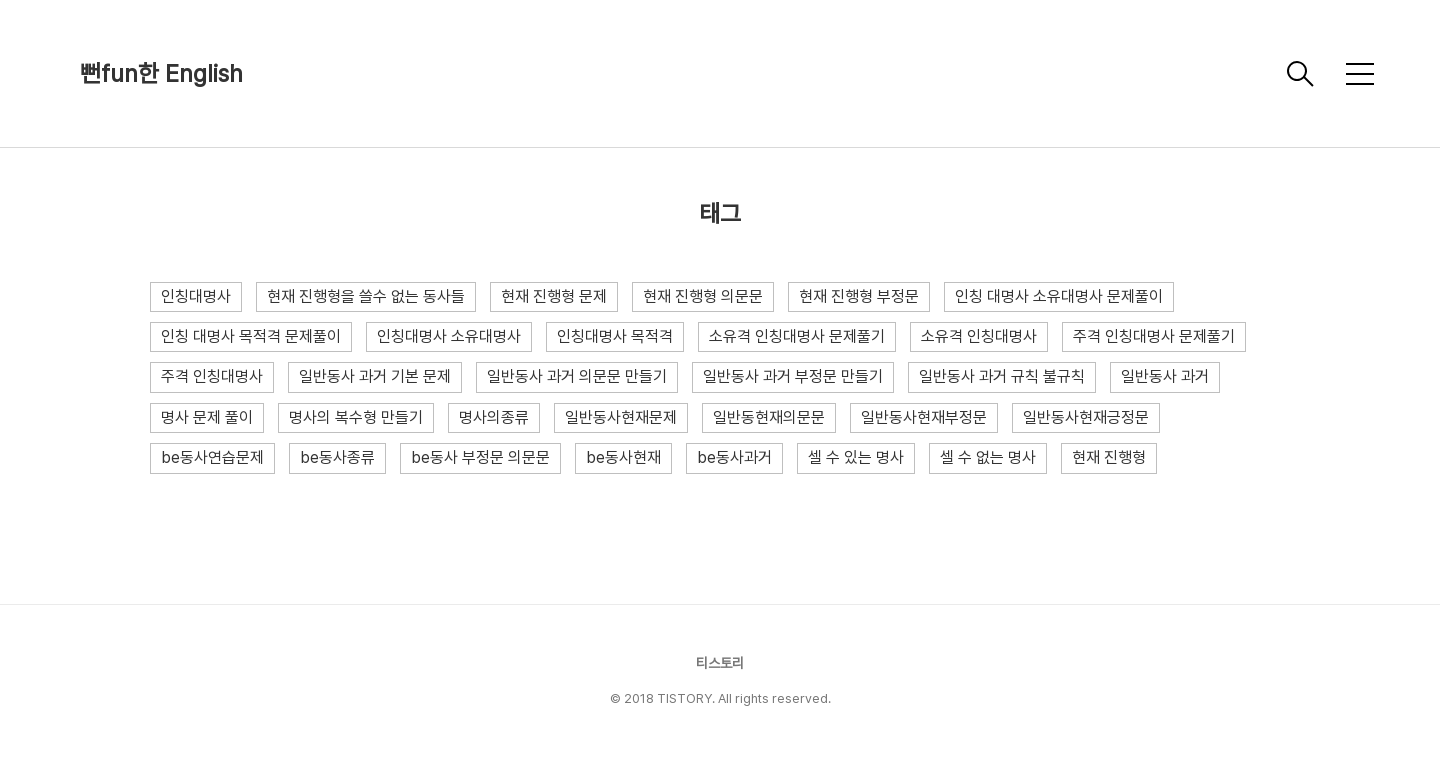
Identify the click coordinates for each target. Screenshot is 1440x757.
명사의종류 (494, 417)
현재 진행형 (1109, 457)
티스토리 (720, 663)
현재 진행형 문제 (554, 296)
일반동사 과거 (1165, 376)
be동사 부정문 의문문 (480, 457)
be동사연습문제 (212, 457)
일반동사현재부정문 (924, 417)
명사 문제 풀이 (207, 417)
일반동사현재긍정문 (1086, 417)
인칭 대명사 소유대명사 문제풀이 (1059, 296)
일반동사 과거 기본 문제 (375, 376)
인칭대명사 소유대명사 (449, 336)
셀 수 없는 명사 (988, 457)
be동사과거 (734, 457)
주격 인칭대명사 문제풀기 (1154, 336)
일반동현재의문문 (769, 417)
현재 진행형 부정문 (859, 296)
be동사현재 (623, 457)
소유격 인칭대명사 (979, 336)
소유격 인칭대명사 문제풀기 (797, 336)
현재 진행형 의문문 (703, 296)
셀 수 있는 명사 (856, 457)
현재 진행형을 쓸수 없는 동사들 (366, 296)
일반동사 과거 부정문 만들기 (793, 376)
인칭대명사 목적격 (615, 336)
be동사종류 (337, 457)
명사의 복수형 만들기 (356, 417)
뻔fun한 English (161, 73)
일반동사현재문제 (621, 417)
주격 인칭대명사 (212, 376)
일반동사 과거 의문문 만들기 (577, 376)
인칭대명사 (196, 296)
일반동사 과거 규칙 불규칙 (1002, 376)
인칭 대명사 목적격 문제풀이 (251, 336)
